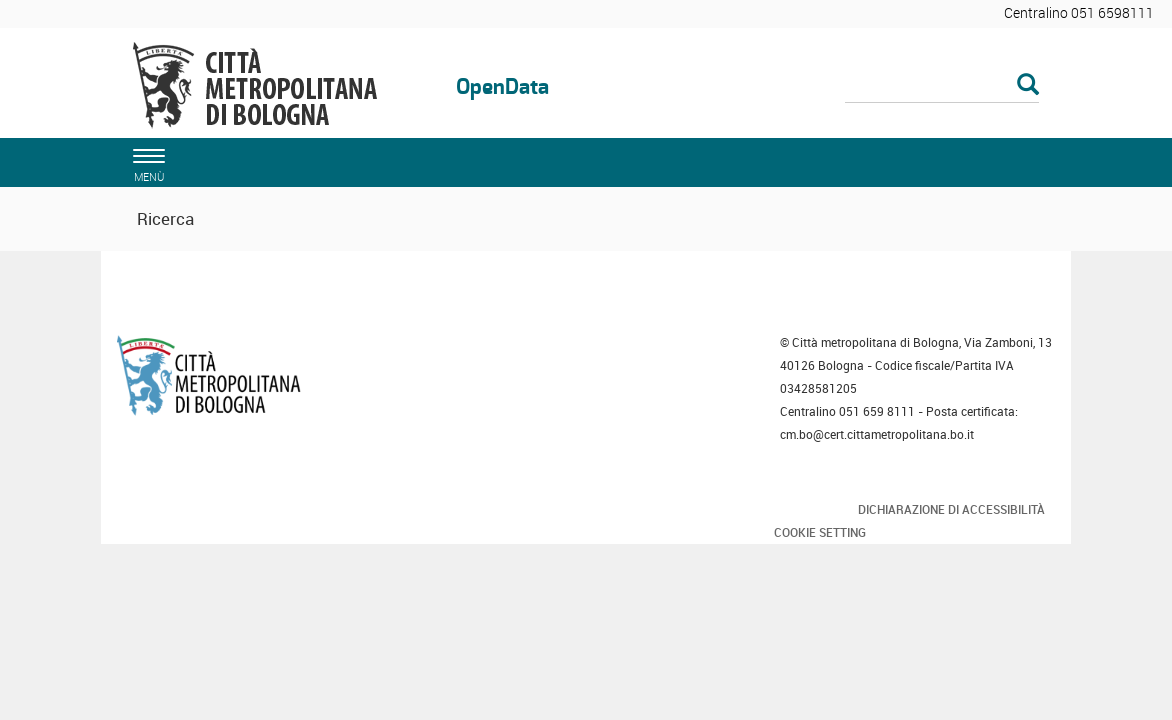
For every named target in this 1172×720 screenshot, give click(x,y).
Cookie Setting (820, 532)
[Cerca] (942, 86)
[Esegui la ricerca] (1028, 85)
